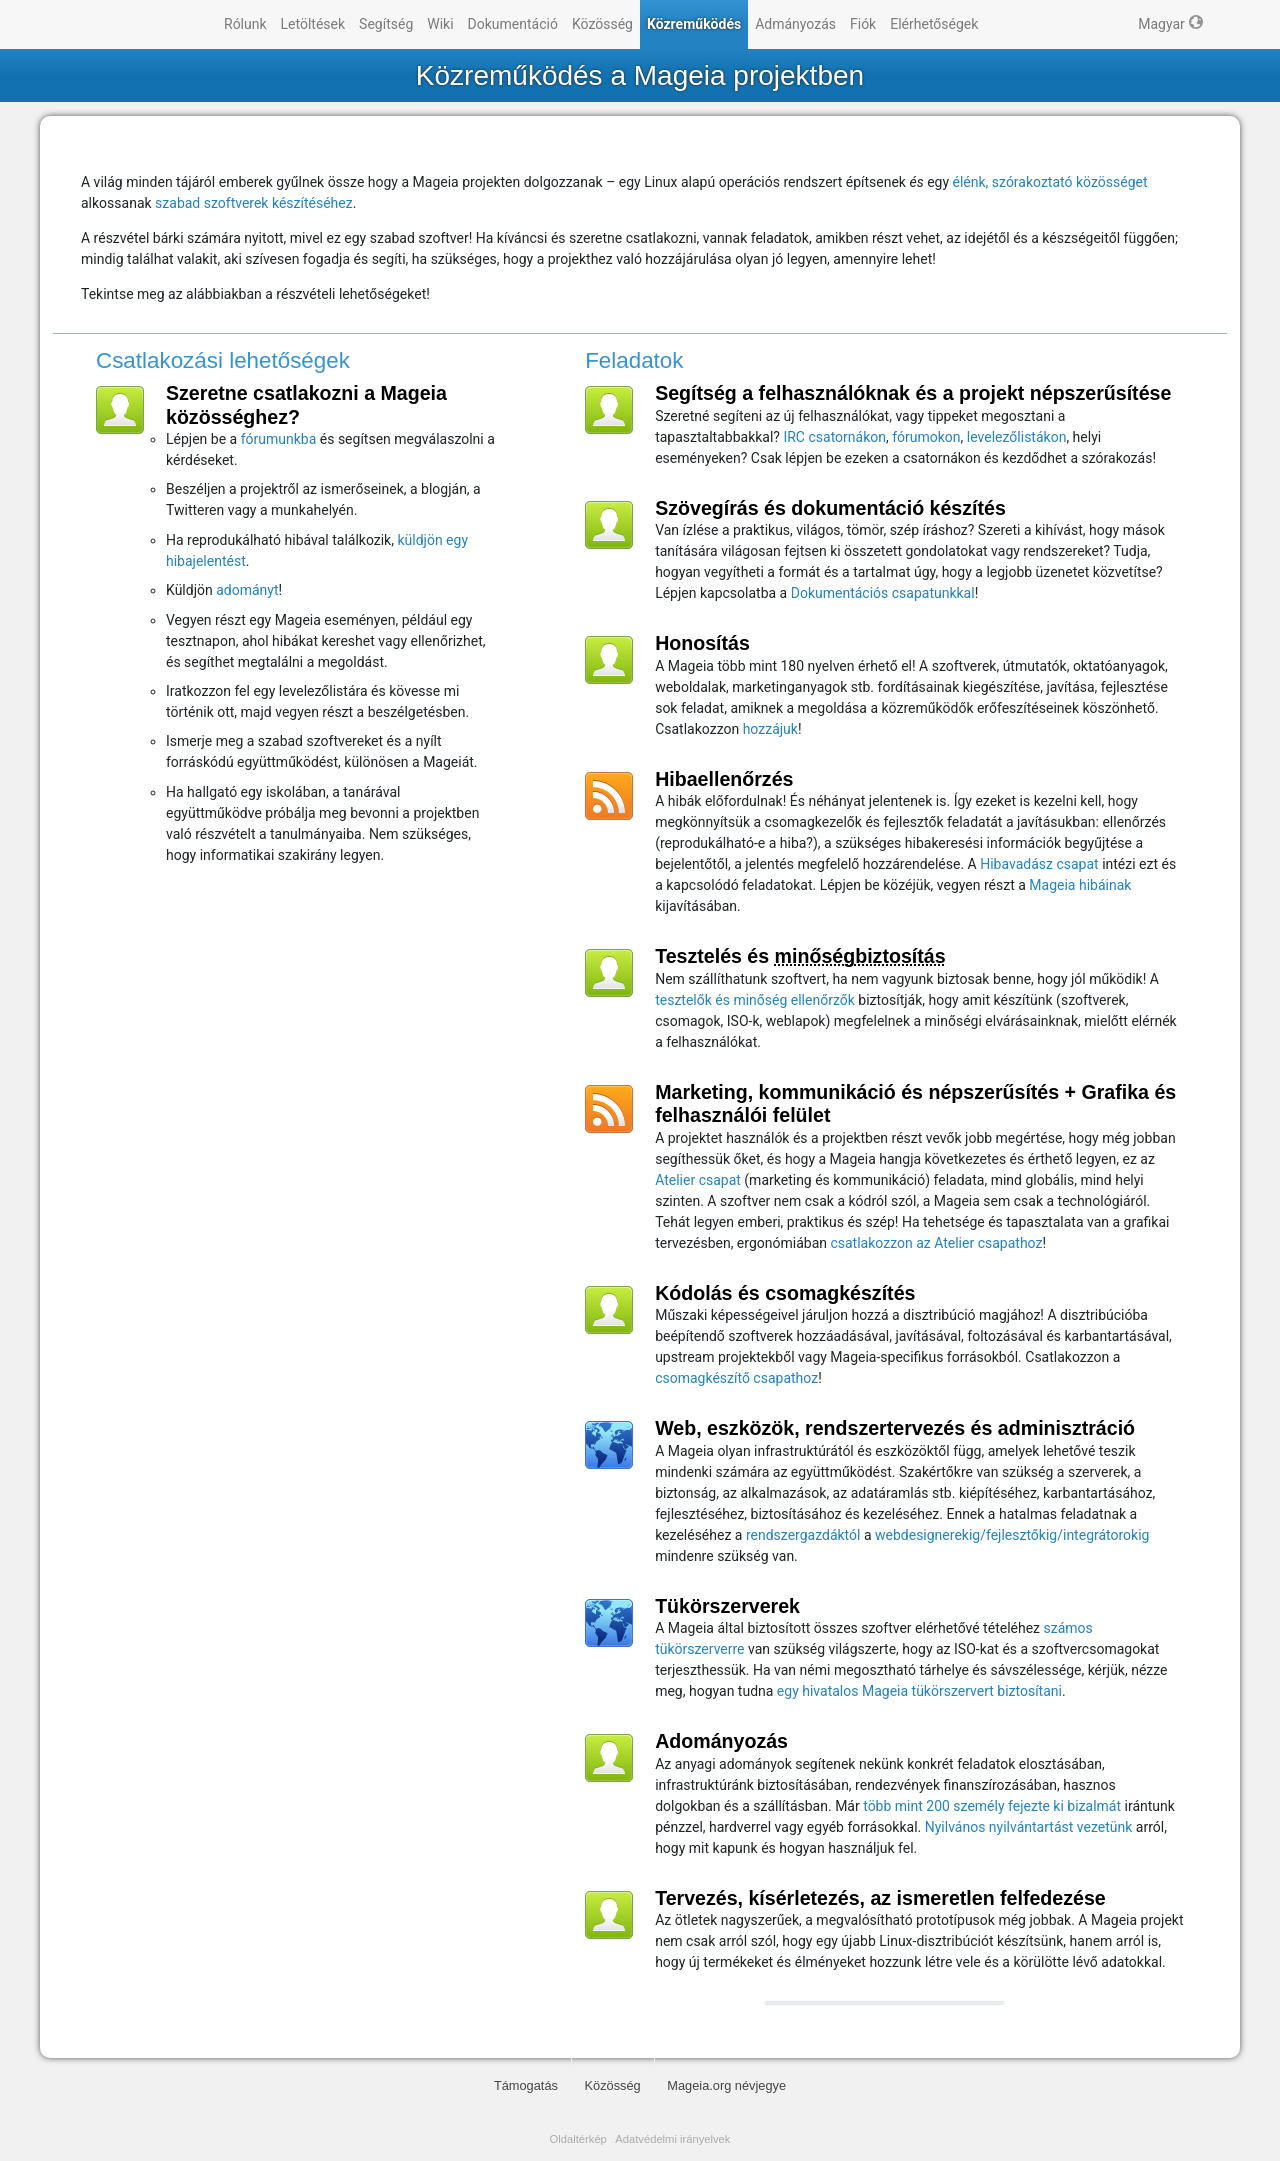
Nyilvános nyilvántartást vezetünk (1029, 1827)
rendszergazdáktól (803, 1535)
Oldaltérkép (578, 2139)
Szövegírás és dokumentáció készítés (830, 508)
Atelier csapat (698, 1180)
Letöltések (313, 24)
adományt (247, 590)
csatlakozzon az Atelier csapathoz (936, 1243)
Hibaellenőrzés (724, 779)
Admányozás (795, 24)
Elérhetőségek (934, 24)
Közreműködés (694, 24)
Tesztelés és (800, 956)
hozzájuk (770, 729)
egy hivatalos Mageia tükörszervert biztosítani (919, 1691)
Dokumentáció (513, 24)
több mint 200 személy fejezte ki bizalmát (992, 1806)
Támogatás (526, 2085)
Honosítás (702, 643)
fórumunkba (279, 439)
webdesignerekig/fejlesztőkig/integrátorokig (1012, 1535)
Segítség (386, 24)
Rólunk (245, 24)
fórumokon (926, 437)
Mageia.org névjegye (726, 2085)
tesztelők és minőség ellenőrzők (755, 1000)
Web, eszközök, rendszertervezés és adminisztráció (895, 1428)
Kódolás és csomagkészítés (785, 1293)
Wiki (440, 24)
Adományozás (721, 1741)
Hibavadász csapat (1039, 864)
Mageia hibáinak (1080, 885)
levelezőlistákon (1017, 437)
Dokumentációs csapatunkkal (883, 593)
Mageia (136, 25)
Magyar (1161, 24)
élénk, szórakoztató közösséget (1050, 182)
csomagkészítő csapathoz (736, 1378)
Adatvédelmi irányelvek (672, 2139)
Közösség (602, 24)
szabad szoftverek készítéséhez (254, 203)
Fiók (863, 24)
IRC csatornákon (834, 437)
